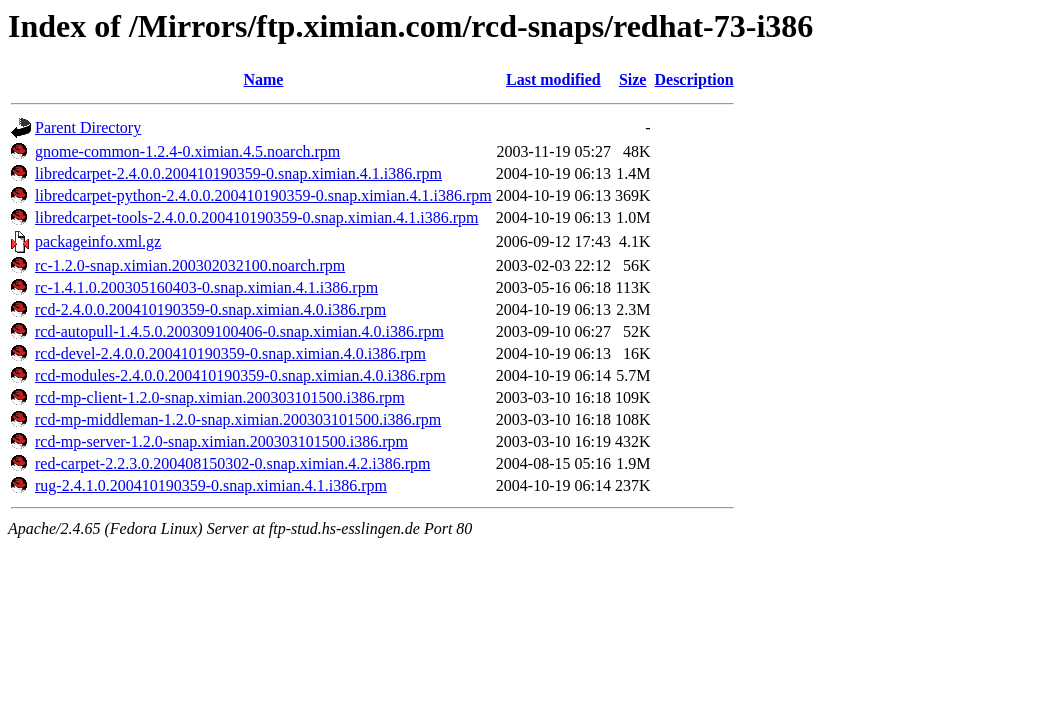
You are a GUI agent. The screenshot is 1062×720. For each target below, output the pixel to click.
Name (263, 79)
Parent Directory (88, 127)
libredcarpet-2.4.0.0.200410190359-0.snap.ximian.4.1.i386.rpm (238, 173)
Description (693, 79)
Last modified (553, 79)
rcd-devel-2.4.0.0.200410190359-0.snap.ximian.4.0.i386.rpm (230, 353)
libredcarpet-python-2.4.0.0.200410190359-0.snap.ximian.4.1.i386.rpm (263, 195)
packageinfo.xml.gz (98, 241)
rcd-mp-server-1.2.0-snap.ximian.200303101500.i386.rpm (221, 441)
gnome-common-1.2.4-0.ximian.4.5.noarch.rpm (187, 151)
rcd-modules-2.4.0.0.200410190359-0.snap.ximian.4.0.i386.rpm (240, 375)
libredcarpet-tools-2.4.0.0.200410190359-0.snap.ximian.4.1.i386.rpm (256, 217)
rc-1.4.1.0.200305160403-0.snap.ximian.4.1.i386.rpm (206, 287)
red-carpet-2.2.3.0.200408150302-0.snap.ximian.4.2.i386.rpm (232, 463)
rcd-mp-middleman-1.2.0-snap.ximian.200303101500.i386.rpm (238, 419)
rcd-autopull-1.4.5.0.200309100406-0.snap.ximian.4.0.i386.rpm (239, 331)
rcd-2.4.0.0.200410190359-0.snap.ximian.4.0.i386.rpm (210, 309)
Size (633, 79)
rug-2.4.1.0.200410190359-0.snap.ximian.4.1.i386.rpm (211, 485)
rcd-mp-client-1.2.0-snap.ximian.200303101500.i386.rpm (220, 397)
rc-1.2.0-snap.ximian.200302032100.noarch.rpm (190, 265)
